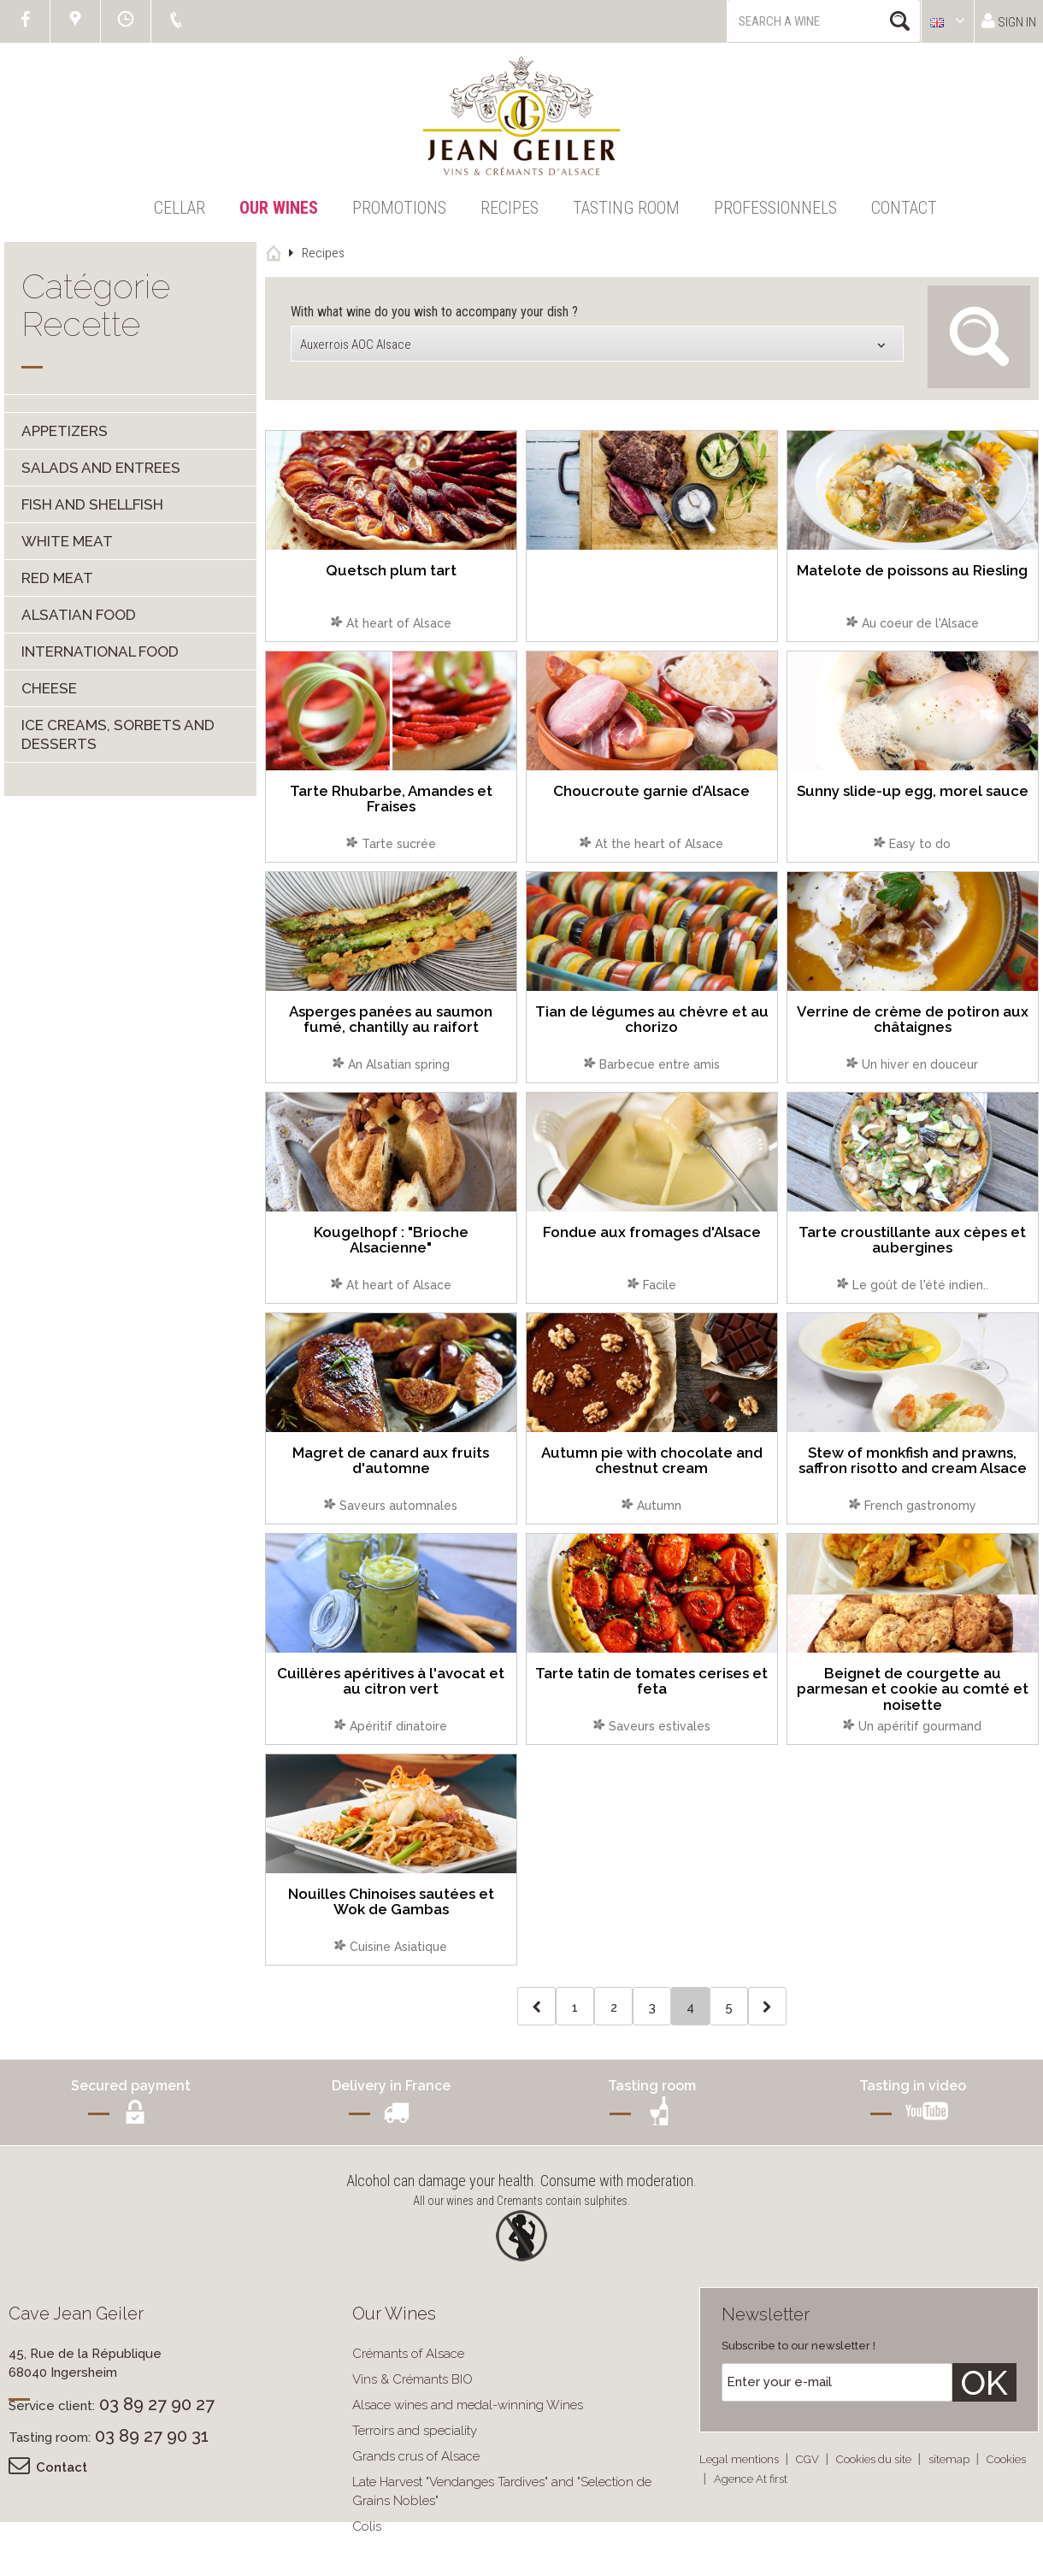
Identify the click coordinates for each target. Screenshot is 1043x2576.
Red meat (57, 578)
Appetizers (64, 430)
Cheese (49, 688)
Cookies (1006, 2459)
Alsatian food (78, 614)
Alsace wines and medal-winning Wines (467, 2405)
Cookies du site (875, 2459)
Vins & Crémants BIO (412, 2379)
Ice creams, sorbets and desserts (118, 734)
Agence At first (750, 2479)
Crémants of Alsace (408, 2353)
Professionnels (775, 207)
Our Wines (278, 207)
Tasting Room (626, 207)
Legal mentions (740, 2459)
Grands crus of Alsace (416, 2456)
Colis (366, 2526)
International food (100, 651)
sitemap (950, 2459)
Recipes (509, 207)
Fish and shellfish (92, 504)
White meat (67, 541)
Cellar (179, 207)
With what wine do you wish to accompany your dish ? (434, 312)
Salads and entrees (100, 467)
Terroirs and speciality (414, 2430)
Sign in (1008, 21)
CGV (809, 2459)
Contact (904, 207)
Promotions (399, 207)
